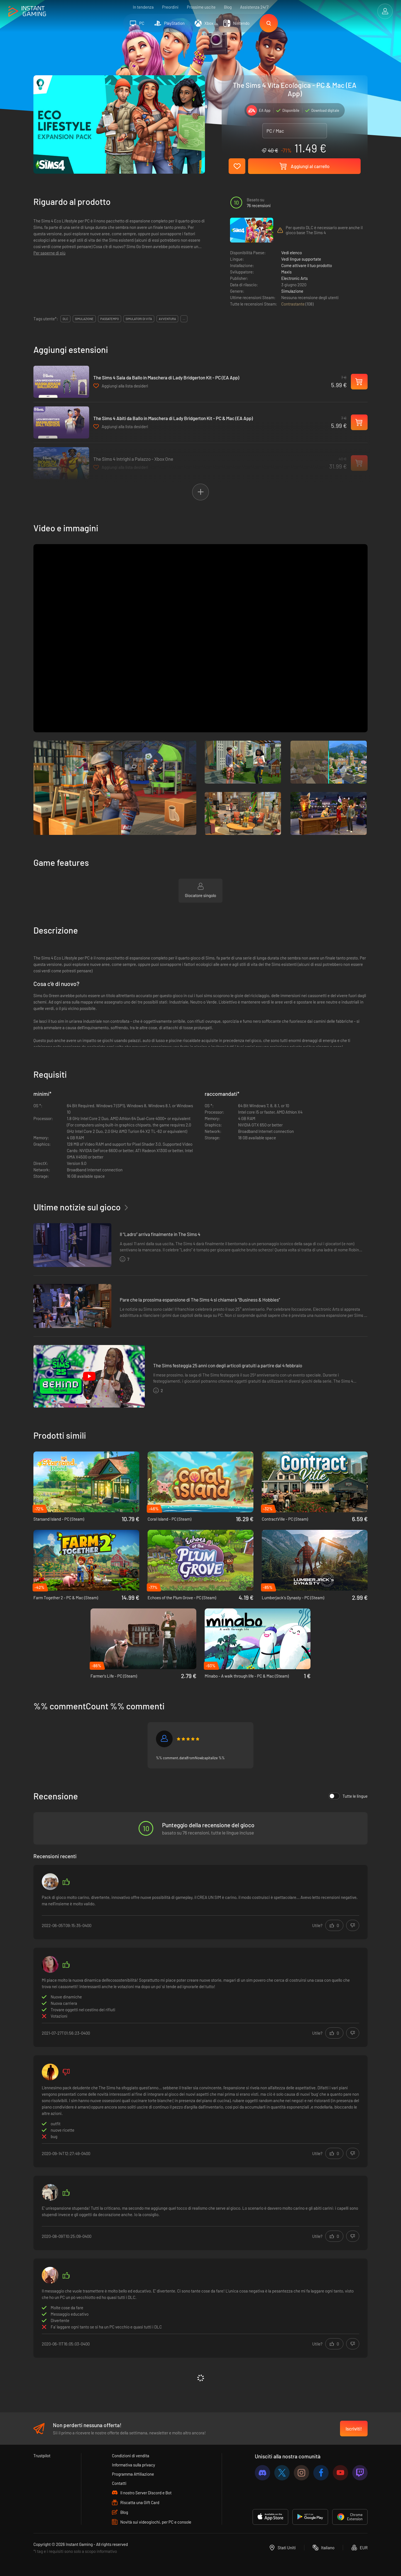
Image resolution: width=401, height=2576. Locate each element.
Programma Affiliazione (133, 2473)
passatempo (109, 319)
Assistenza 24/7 (254, 6)
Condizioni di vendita (130, 2455)
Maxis (286, 271)
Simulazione (292, 291)
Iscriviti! (354, 2428)
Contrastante (293, 303)
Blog (228, 6)
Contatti (119, 2483)
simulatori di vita (139, 319)
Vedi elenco (291, 252)
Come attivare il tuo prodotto (306, 265)
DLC (65, 319)
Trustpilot (41, 2455)
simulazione (84, 319)
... (184, 319)
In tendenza (143, 6)
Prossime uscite (201, 6)
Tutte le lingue (348, 1796)
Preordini (170, 6)
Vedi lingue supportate (301, 258)
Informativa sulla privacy (133, 2464)
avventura (167, 319)
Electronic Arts (294, 278)
